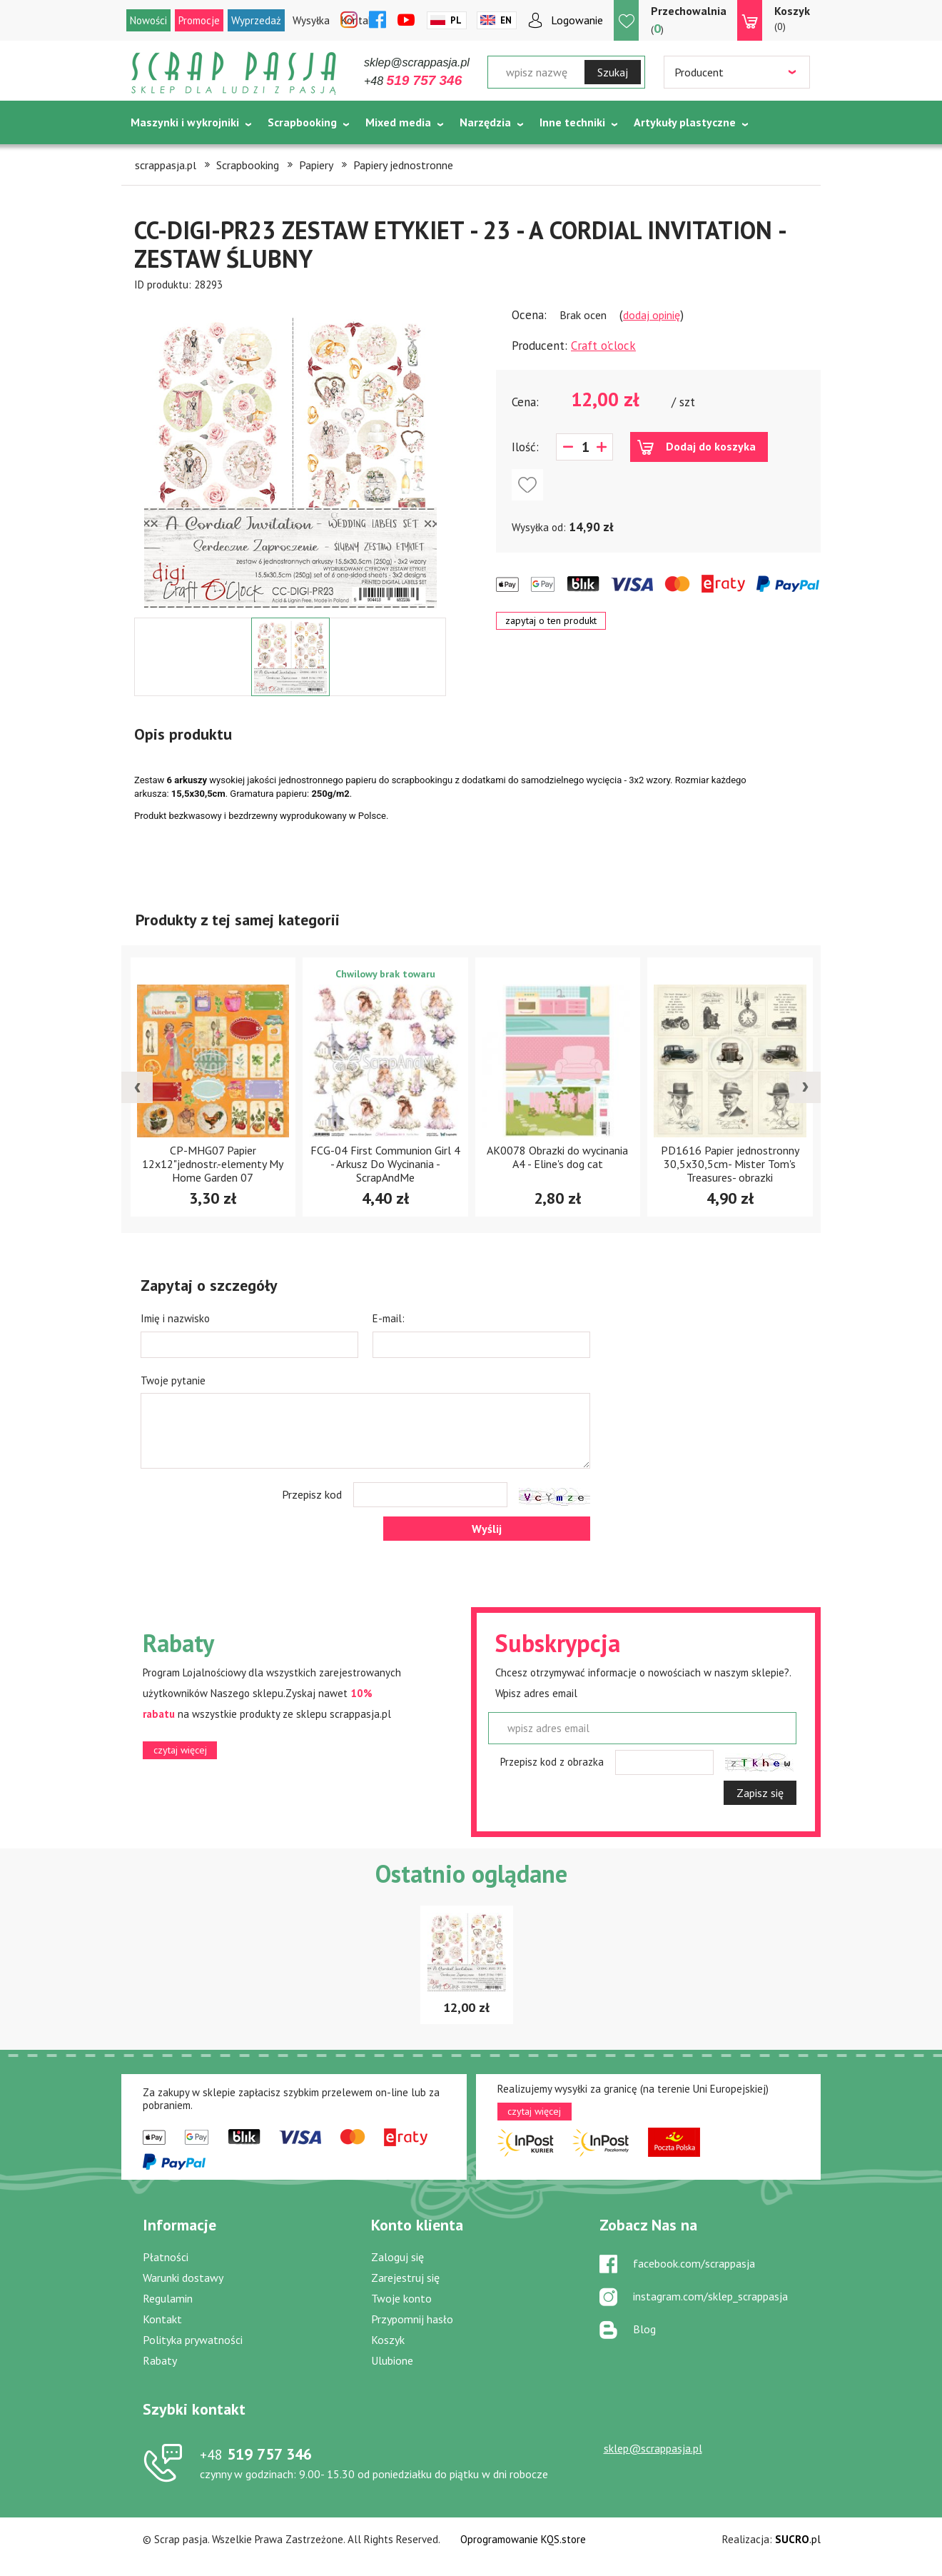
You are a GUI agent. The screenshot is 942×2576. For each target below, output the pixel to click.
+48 (413, 81)
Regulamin (168, 2298)
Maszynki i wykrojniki (185, 122)
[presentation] (137, 1087)
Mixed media (398, 122)
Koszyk (388, 2340)
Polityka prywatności (193, 2340)
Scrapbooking (302, 122)
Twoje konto (401, 2298)
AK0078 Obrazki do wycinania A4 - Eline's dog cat (729, 1157)
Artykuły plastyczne (685, 122)
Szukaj (612, 72)
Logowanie (577, 20)
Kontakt (162, 2319)
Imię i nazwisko (175, 1318)
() (688, 19)
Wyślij (487, 1528)
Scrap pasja (234, 73)
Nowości (148, 20)
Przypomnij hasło (412, 2319)
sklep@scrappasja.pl (417, 62)
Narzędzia (485, 122)
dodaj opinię (651, 315)
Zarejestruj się (405, 2277)
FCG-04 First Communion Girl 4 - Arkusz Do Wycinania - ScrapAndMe (557, 1163)
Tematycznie (164, 158)
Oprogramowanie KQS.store (523, 2539)
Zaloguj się (397, 2257)
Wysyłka (311, 20)
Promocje (199, 20)
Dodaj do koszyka (711, 446)
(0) (792, 18)
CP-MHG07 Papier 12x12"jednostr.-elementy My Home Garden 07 (384, 1163)
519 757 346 (256, 2454)
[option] (290, 454)
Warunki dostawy (183, 2277)
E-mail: (389, 1318)
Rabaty (160, 2360)
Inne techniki (572, 122)
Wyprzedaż (256, 20)
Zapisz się (760, 1793)
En (506, 20)
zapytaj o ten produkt (551, 620)
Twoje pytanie (173, 1380)
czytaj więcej (180, 1750)
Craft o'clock (603, 345)
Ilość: (525, 447)
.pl (798, 2539)
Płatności (165, 2257)
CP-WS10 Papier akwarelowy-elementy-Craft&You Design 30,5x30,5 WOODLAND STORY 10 (212, 1169)
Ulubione (392, 2360)
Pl (456, 20)
